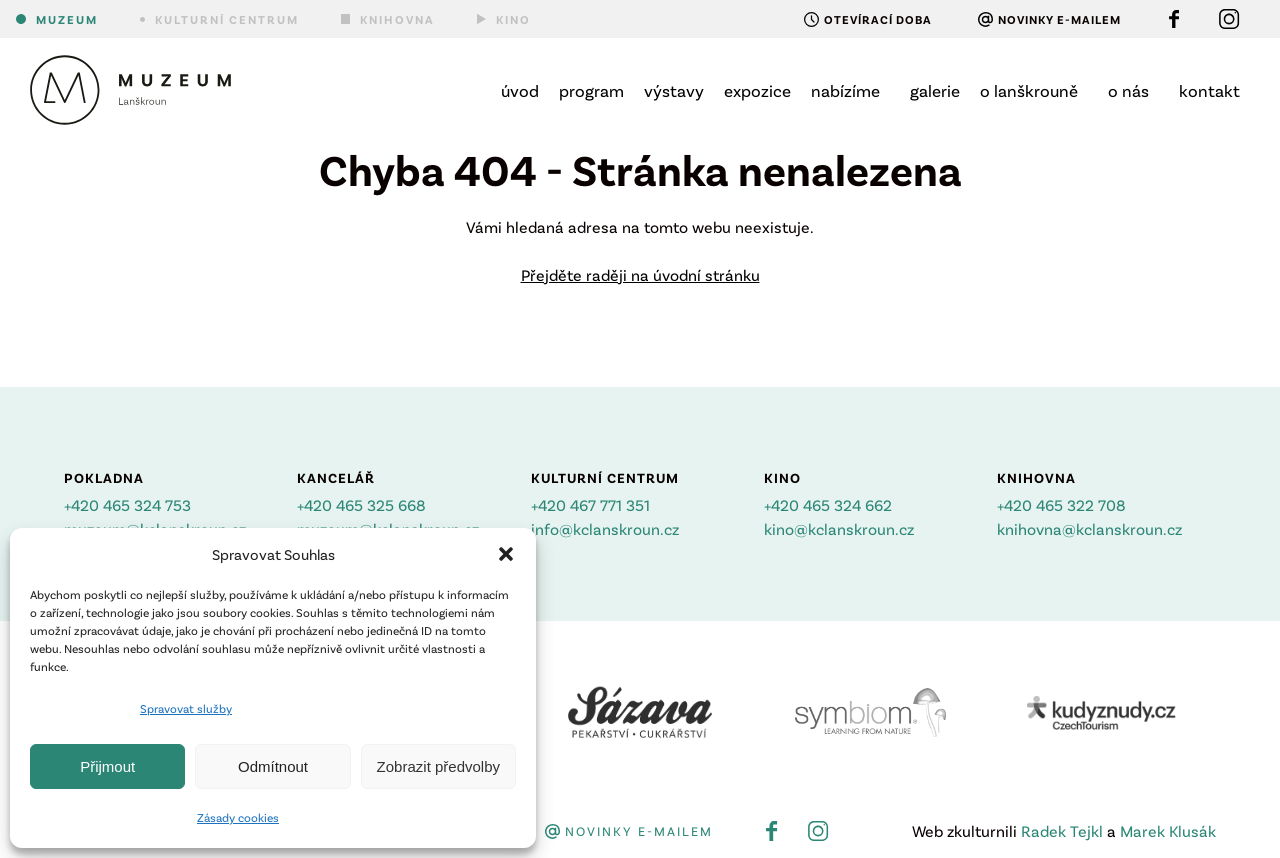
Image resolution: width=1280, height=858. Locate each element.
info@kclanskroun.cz (605, 528)
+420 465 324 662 (828, 504)
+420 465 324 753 (127, 504)
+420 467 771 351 (590, 504)
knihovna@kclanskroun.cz (1089, 528)
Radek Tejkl (1062, 830)
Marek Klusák (1168, 830)
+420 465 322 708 (1061, 504)
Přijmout (107, 766)
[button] (506, 554)
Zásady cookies (238, 817)
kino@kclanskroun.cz (839, 528)
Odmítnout (273, 766)
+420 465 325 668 (361, 504)
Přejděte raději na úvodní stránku (640, 274)
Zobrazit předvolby (438, 766)
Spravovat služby (186, 708)
